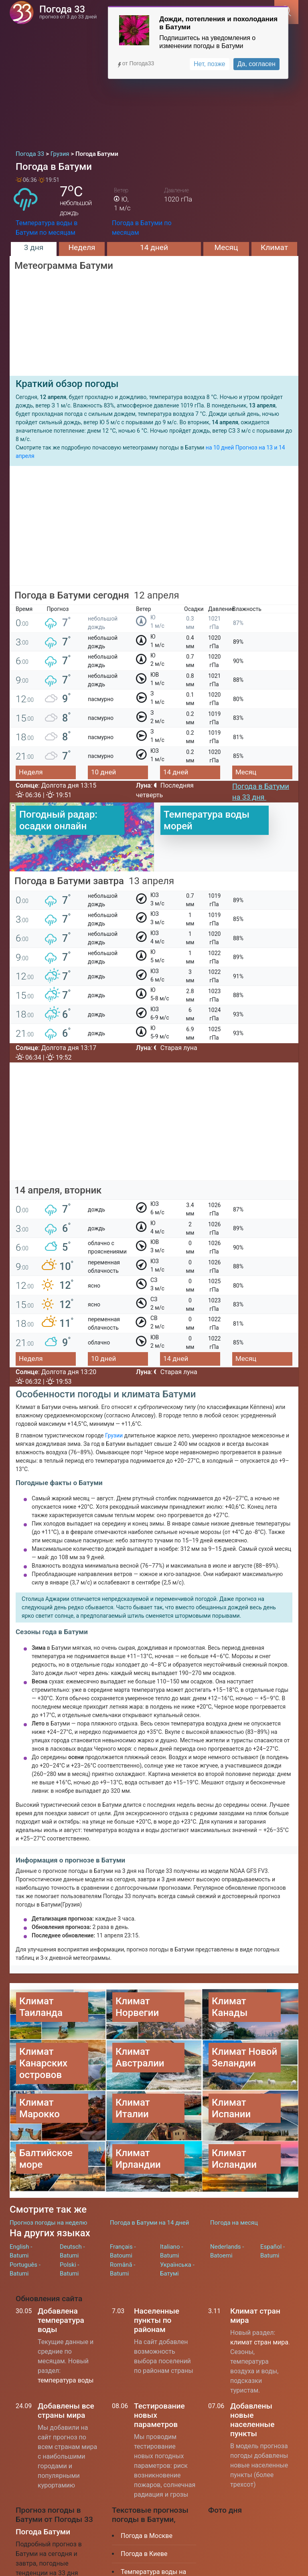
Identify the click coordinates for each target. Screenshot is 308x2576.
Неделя (81, 247)
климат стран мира (259, 2302)
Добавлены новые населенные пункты (252, 2379)
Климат (274, 247)
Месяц (226, 247)
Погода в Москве (146, 2495)
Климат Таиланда (147, 2559)
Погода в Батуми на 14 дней (149, 2182)
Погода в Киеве (144, 2513)
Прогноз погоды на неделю (48, 2182)
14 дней (154, 247)
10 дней (103, 772)
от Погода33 (135, 63)
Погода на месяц (234, 2182)
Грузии (114, 1435)
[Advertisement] (154, 84)
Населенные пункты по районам (156, 2280)
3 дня (34, 247)
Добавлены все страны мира (66, 2370)
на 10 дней (220, 447)
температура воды (66, 2340)
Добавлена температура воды (61, 2280)
